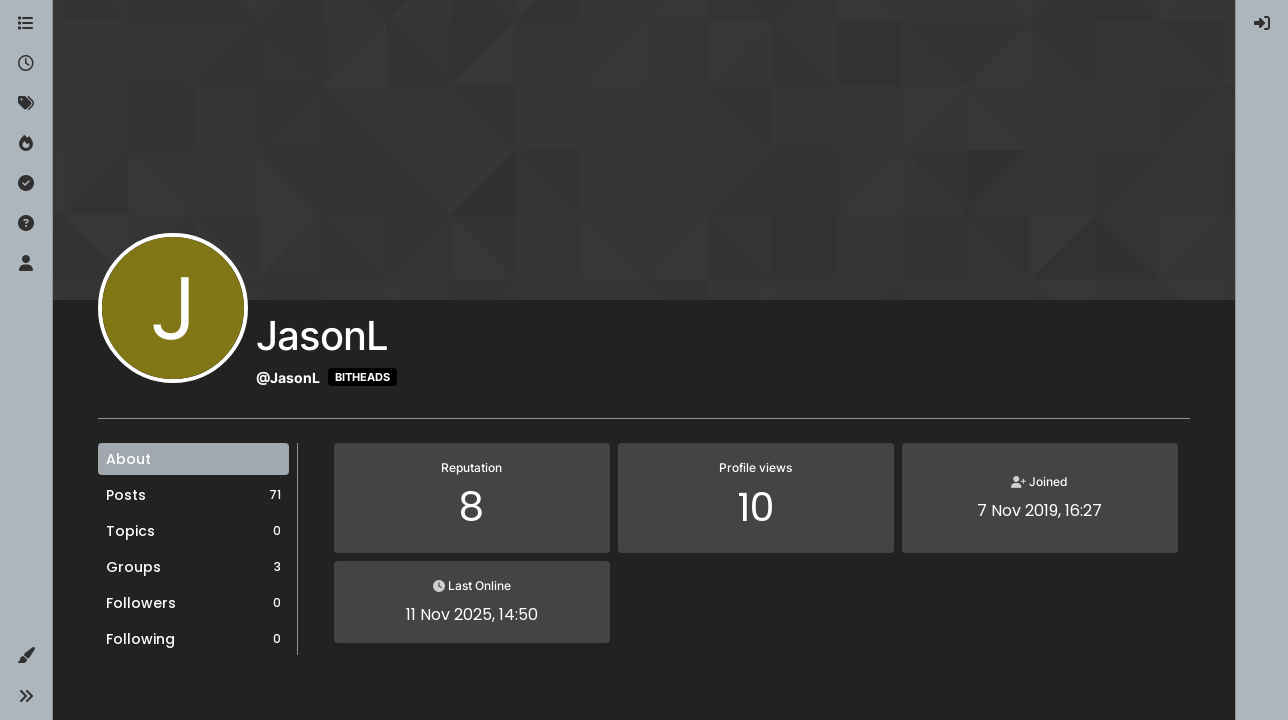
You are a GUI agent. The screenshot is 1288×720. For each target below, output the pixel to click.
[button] (26, 656)
